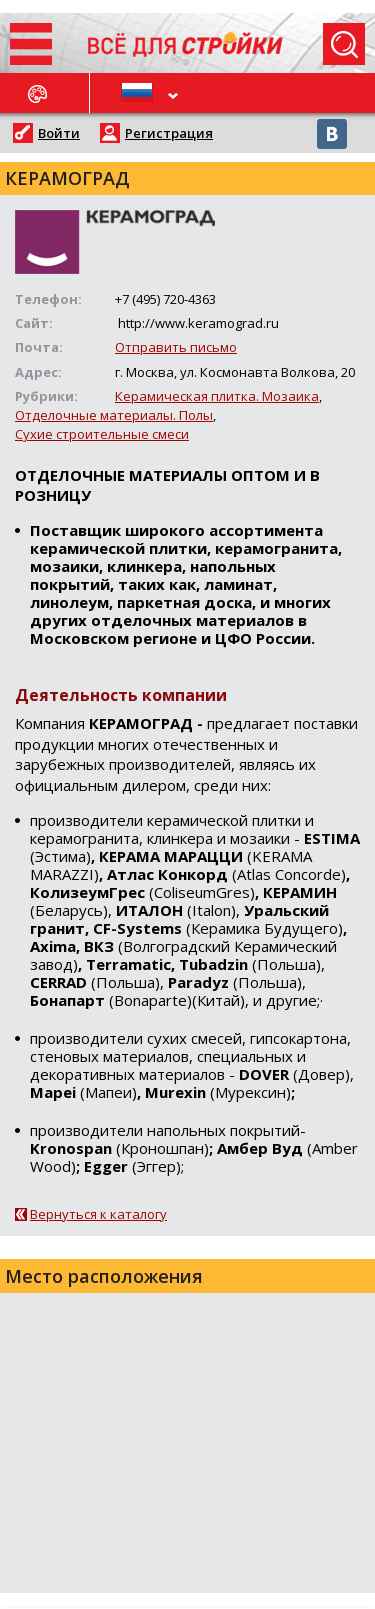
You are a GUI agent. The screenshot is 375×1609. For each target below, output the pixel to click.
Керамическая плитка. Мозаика (217, 396)
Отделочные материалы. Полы (114, 415)
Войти (59, 133)
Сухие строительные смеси (102, 434)
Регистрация (169, 133)
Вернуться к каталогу (98, 1214)
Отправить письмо (176, 347)
